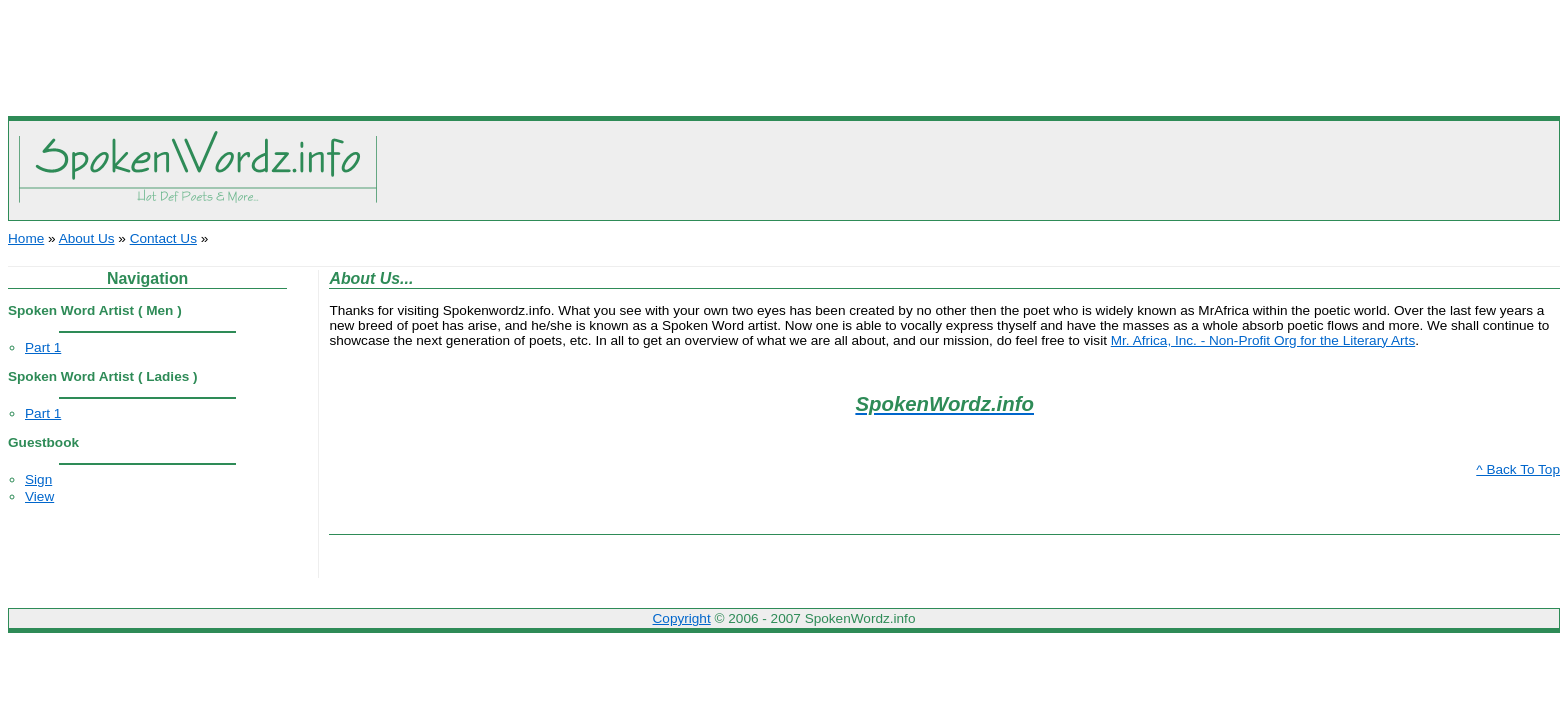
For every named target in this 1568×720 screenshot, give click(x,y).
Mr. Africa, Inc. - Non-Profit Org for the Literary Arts (1263, 340)
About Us (87, 238)
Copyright (682, 618)
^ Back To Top (1518, 469)
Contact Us (163, 238)
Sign (38, 479)
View (39, 496)
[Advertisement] (784, 53)
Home (26, 238)
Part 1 (43, 347)
